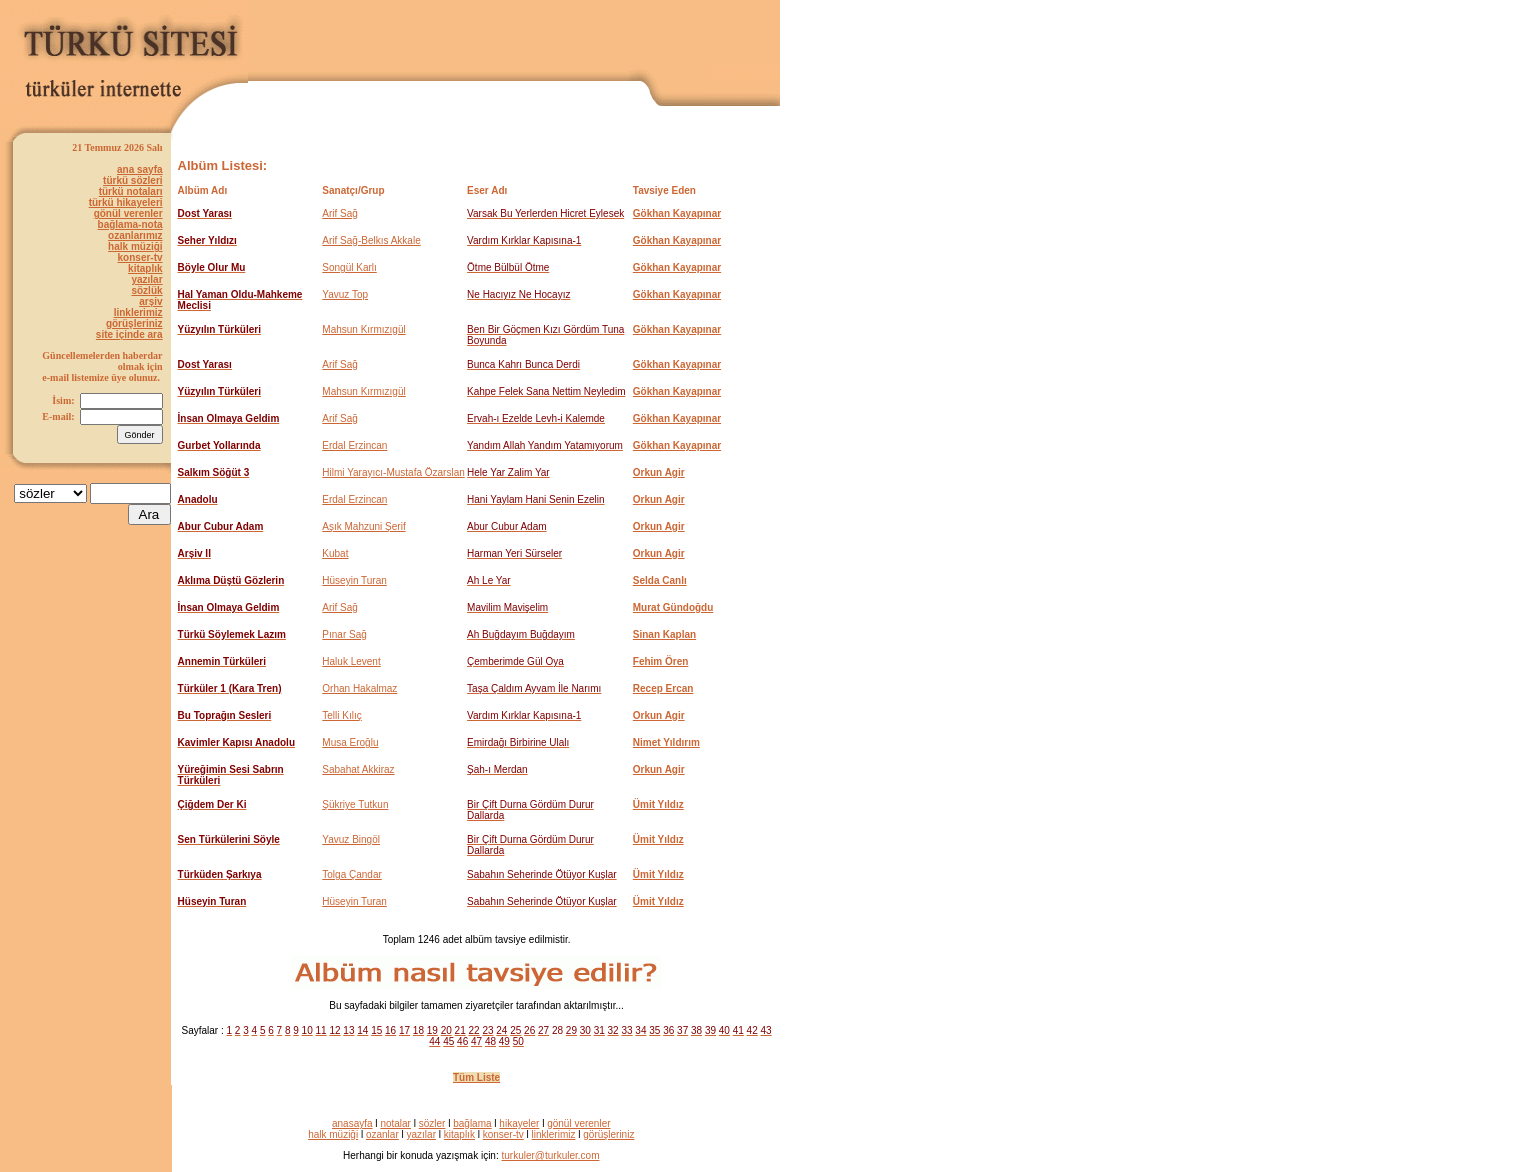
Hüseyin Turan (354, 580)
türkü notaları (131, 191)
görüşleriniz (134, 323)
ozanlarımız (135, 235)
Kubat (335, 553)
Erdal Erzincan (354, 445)
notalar (395, 1123)
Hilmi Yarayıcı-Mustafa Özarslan (393, 472)
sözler (432, 1123)
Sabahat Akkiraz (358, 769)
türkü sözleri (132, 180)
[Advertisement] (546, 36)
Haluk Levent (351, 661)
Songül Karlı (349, 267)
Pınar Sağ (344, 634)
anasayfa (352, 1123)
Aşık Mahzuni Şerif (363, 526)
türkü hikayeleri (126, 202)
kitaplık (145, 268)
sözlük (146, 290)
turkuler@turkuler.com (551, 1155)
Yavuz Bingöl (351, 839)
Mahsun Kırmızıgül (363, 329)
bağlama (472, 1123)
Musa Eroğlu (350, 742)
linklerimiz (138, 312)
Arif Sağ (340, 213)
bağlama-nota (130, 224)
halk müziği (135, 246)
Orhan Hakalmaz (359, 688)
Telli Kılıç (341, 715)
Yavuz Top (345, 294)
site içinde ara (129, 334)
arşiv (150, 301)
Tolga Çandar (351, 874)
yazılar (146, 279)
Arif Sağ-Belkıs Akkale (371, 240)
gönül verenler (128, 213)
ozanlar (382, 1134)
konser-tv (140, 257)
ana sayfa (140, 169)
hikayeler (519, 1123)
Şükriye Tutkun (355, 804)
